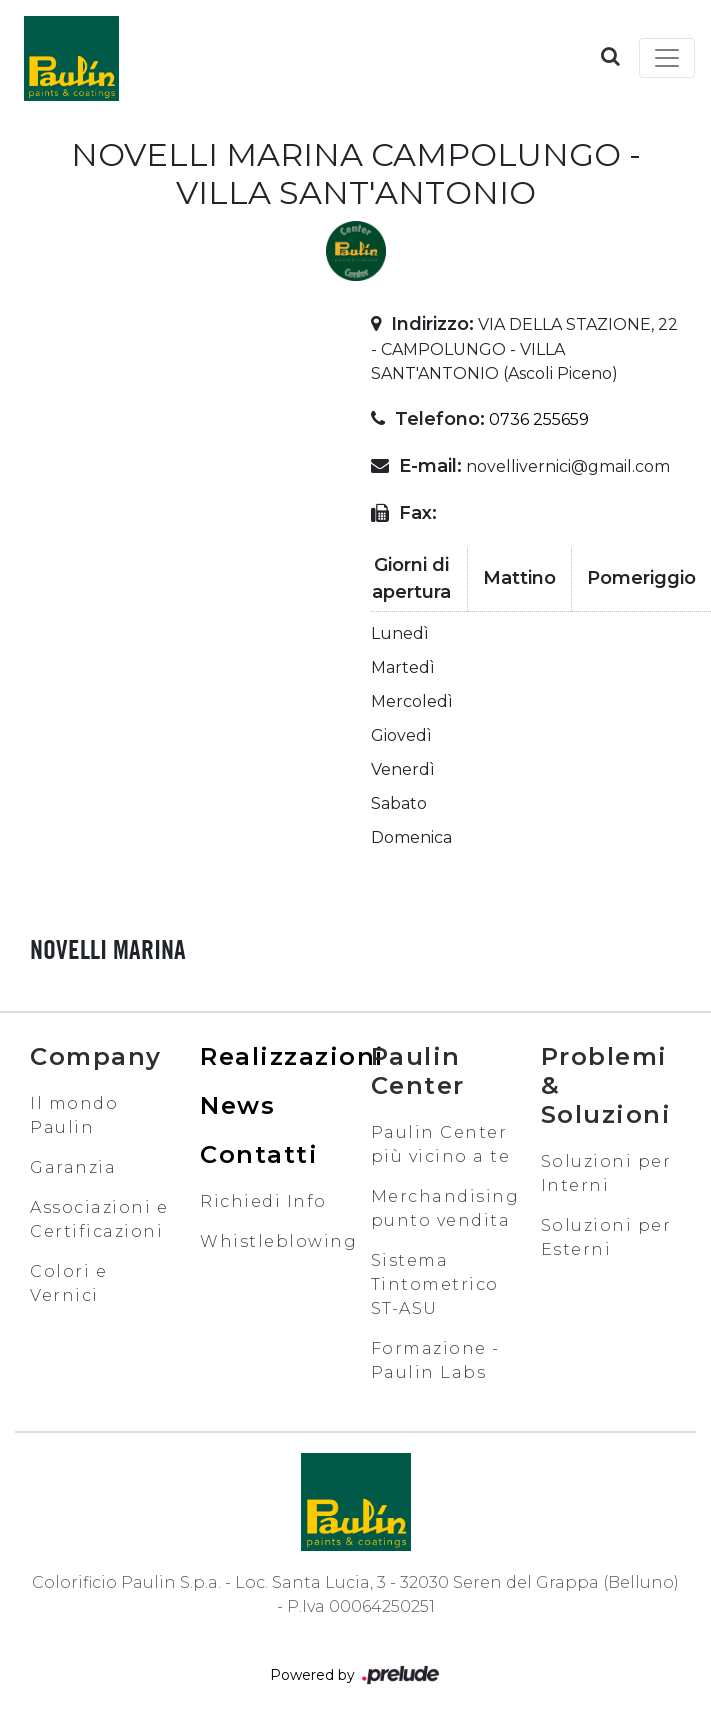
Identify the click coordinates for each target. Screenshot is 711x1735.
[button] (610, 56)
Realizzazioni (292, 1056)
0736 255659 (539, 419)
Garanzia (73, 1167)
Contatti (259, 1154)
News (237, 1105)
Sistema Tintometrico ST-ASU (435, 1284)
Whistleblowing (278, 1241)
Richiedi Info (263, 1201)
